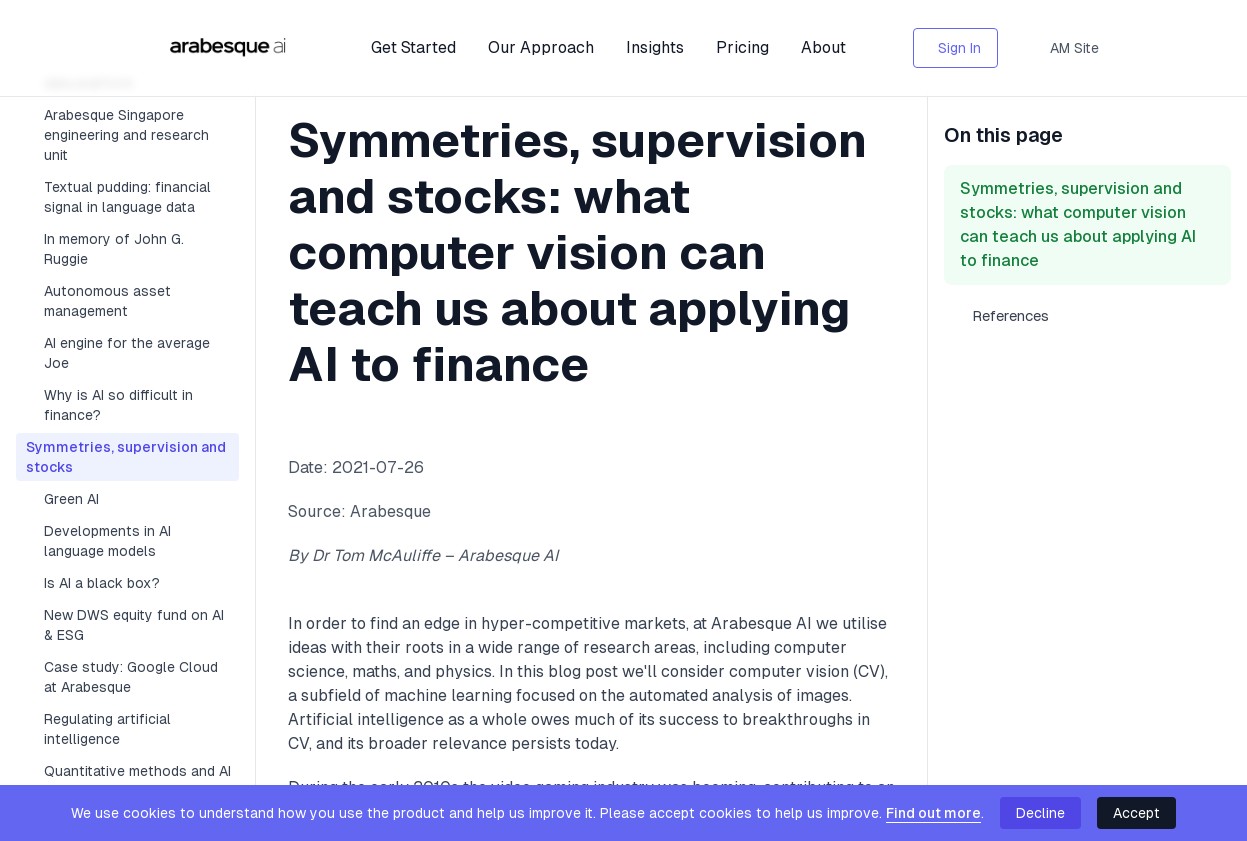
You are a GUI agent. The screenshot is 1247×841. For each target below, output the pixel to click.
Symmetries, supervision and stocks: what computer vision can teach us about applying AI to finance (1078, 224)
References (1010, 315)
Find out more (933, 813)
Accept (1136, 813)
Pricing (742, 47)
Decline (1040, 813)
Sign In (959, 48)
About (823, 47)
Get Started (413, 47)
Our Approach (541, 47)
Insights (655, 47)
